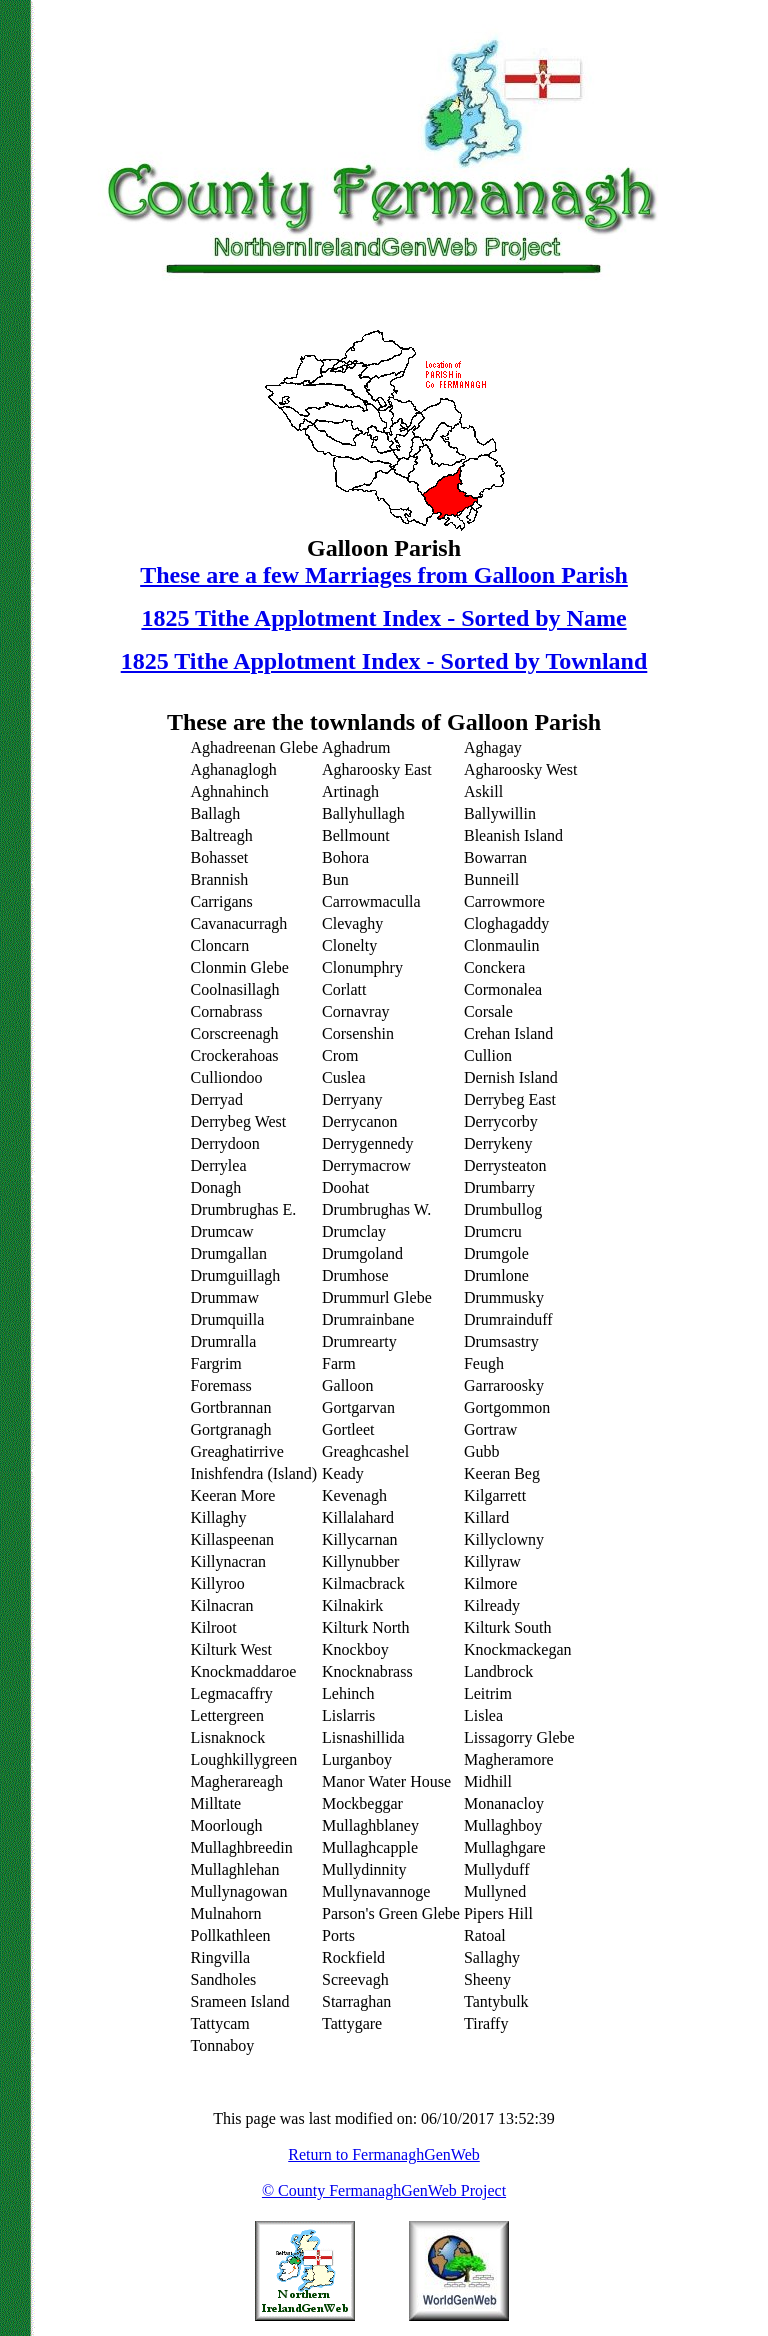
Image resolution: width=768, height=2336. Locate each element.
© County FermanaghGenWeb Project (384, 2190)
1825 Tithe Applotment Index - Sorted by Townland (384, 661)
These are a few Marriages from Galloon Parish (384, 575)
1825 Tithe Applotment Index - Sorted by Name (383, 618)
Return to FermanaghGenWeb (384, 2154)
